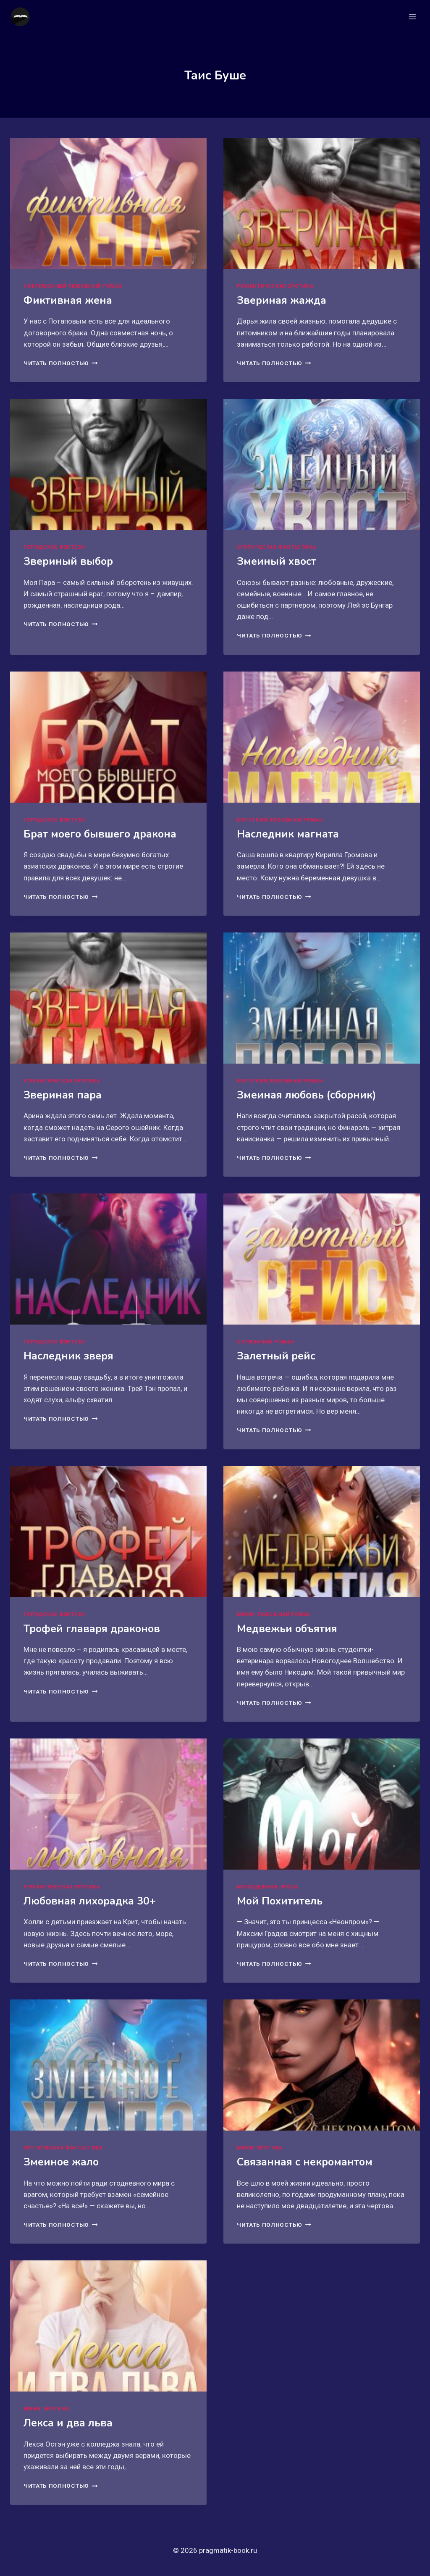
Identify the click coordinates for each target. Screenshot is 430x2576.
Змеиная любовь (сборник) (306, 1095)
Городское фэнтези (54, 547)
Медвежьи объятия (287, 1629)
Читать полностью (60, 363)
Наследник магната (288, 834)
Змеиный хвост (276, 561)
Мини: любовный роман (274, 1614)
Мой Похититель (279, 1901)
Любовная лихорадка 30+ (90, 1901)
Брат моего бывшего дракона (100, 834)
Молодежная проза (267, 1887)
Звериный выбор (68, 561)
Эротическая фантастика (276, 547)
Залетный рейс (276, 1356)
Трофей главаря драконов (92, 1629)
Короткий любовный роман (280, 820)
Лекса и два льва (68, 2423)
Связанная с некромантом (304, 2162)
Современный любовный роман (73, 286)
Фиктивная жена (68, 300)
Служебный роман (265, 1342)
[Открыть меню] (412, 16)
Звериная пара (63, 1095)
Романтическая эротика (275, 286)
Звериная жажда (281, 300)
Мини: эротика (260, 2148)
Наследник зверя (68, 1356)
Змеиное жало (61, 2162)
